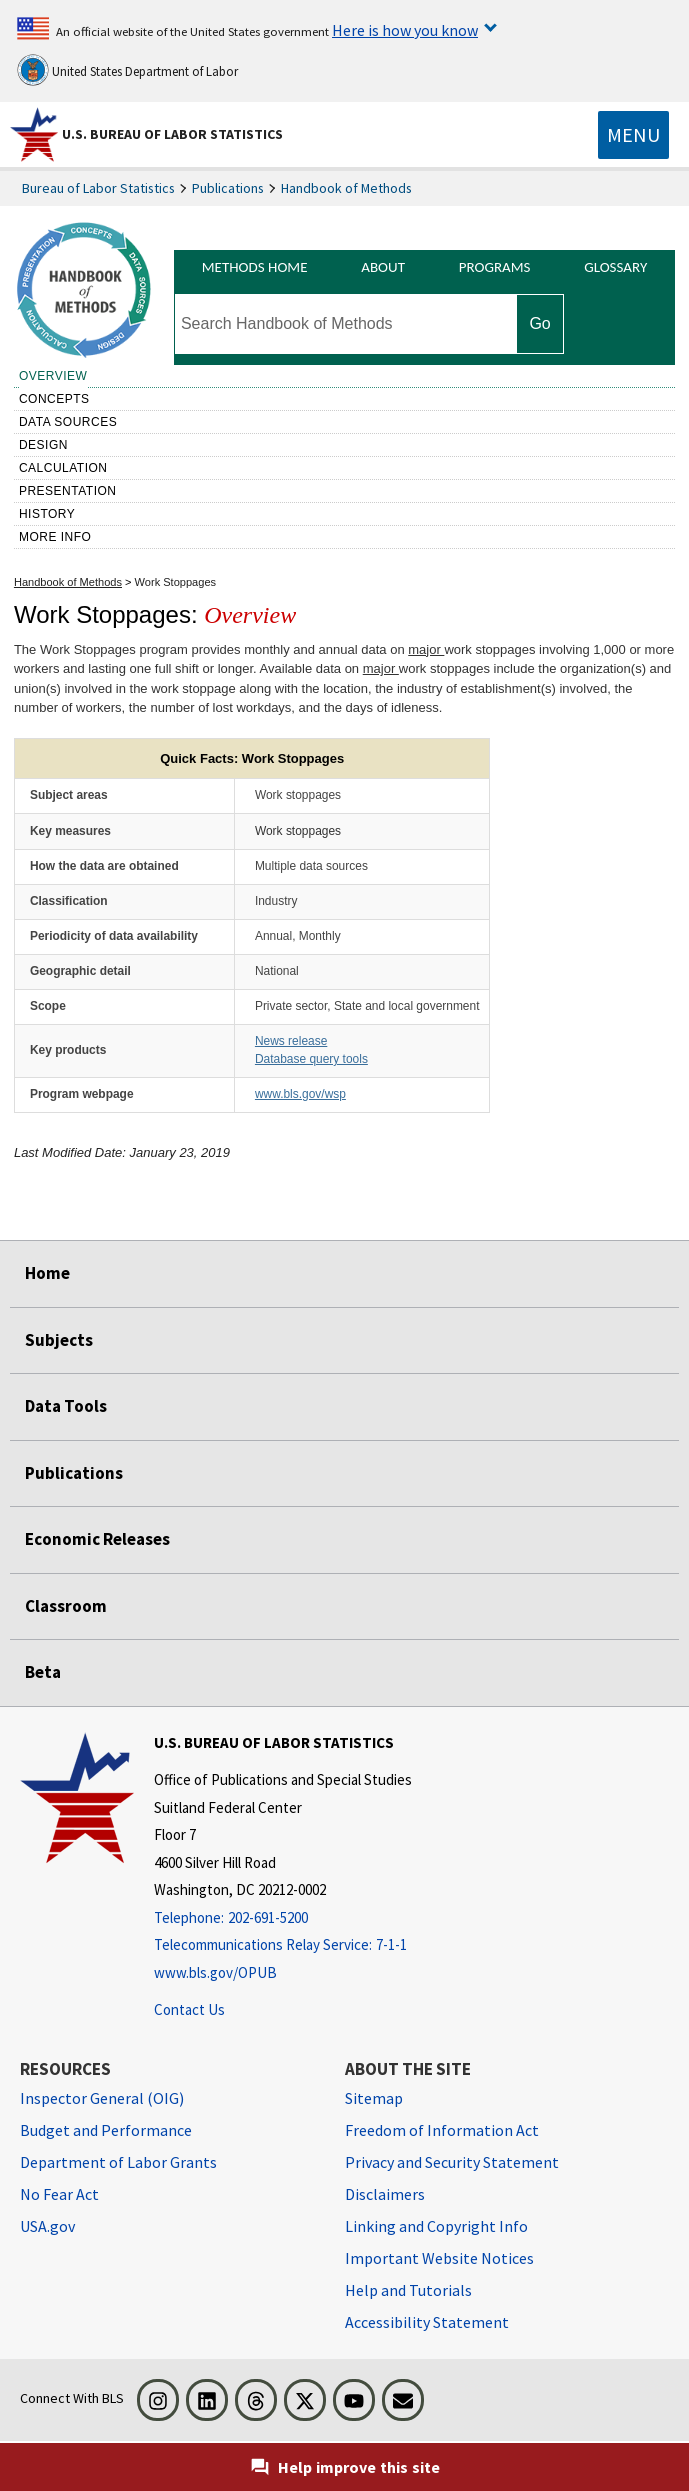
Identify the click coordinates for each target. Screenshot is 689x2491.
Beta (43, 1672)
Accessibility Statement (427, 2322)
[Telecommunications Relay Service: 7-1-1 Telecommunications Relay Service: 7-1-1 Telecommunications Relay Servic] (283, 1945)
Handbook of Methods (346, 188)
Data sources (68, 422)
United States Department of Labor (127, 70)
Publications (228, 188)
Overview (53, 376)
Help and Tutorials (408, 2290)
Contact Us (189, 2009)
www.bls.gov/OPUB (215, 1972)
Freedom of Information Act (442, 2130)
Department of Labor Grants (118, 2162)
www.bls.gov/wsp (300, 1094)
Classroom (66, 1606)
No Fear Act (59, 2194)
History (47, 514)
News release (291, 1041)
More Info (55, 537)
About (383, 267)
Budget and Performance (106, 2130)
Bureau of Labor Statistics (98, 188)
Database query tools (311, 1059)
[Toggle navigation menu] (633, 135)
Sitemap (374, 2098)
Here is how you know (405, 30)
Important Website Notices (439, 2258)
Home (47, 1273)
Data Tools (66, 1406)
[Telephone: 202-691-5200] (283, 1918)
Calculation (63, 468)
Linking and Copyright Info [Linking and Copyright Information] (436, 2226)
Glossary (615, 267)
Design (43, 445)
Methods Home (255, 267)
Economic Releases (97, 1539)
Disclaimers (385, 2194)
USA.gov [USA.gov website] (47, 2226)
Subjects (59, 1340)
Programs (495, 267)
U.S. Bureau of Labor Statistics (172, 134)
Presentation (68, 491)
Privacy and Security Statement (452, 2162)
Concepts (54, 399)
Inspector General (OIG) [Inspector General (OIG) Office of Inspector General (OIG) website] (102, 2098)
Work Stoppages (175, 582)
